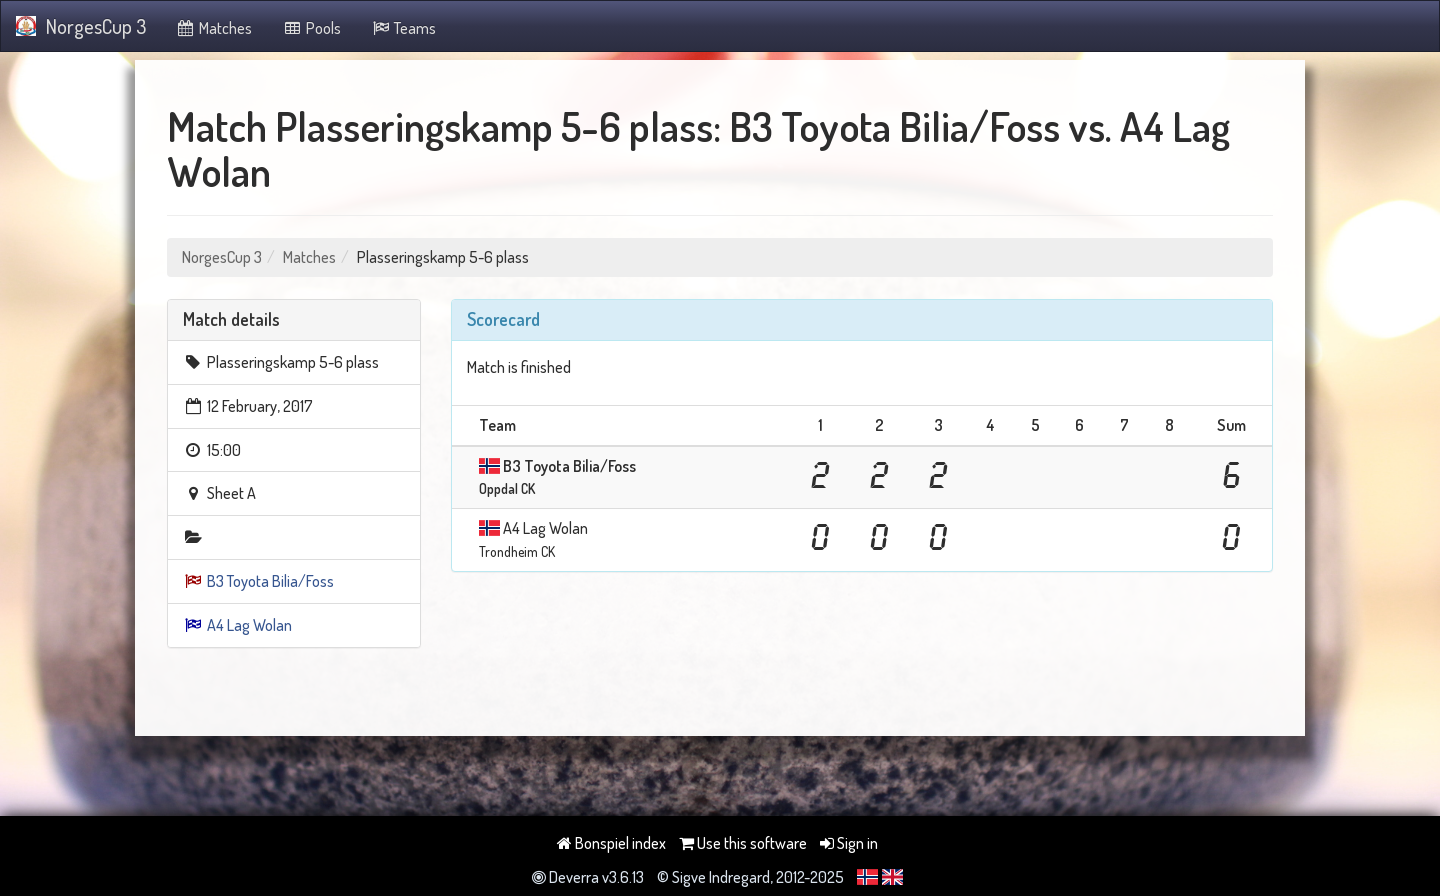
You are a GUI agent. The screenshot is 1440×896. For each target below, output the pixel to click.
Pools (311, 28)
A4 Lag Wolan (249, 625)
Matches (214, 28)
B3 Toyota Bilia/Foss (270, 581)
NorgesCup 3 (81, 26)
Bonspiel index (611, 843)
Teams (404, 28)
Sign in (849, 843)
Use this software (743, 843)
